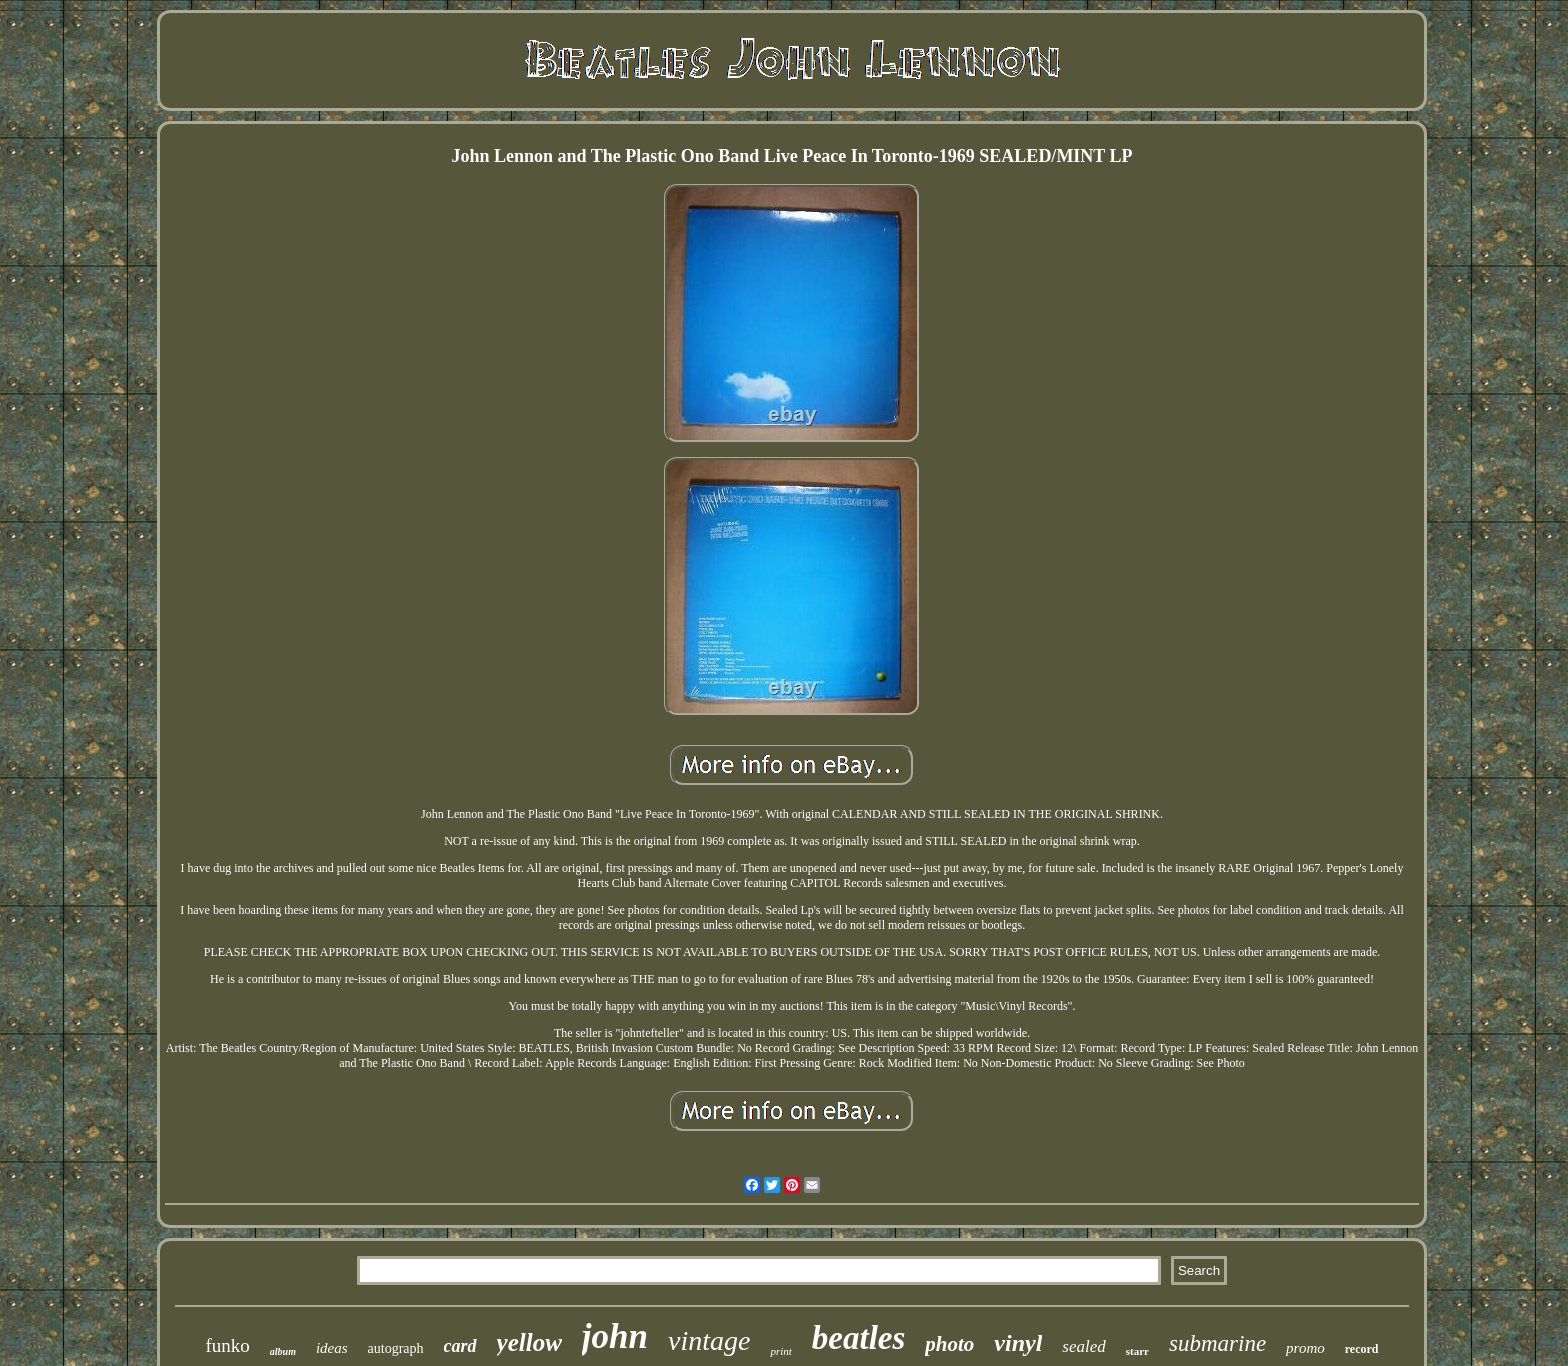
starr (1137, 1351)
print (780, 1351)
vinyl (1018, 1343)
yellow (529, 1342)
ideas (332, 1348)
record (1362, 1349)
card (460, 1346)
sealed (1083, 1346)
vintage (709, 1340)
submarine (1217, 1343)
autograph (396, 1348)
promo (1305, 1348)
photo (949, 1344)
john (615, 1336)
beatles (858, 1338)
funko (227, 1345)
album (283, 1351)
